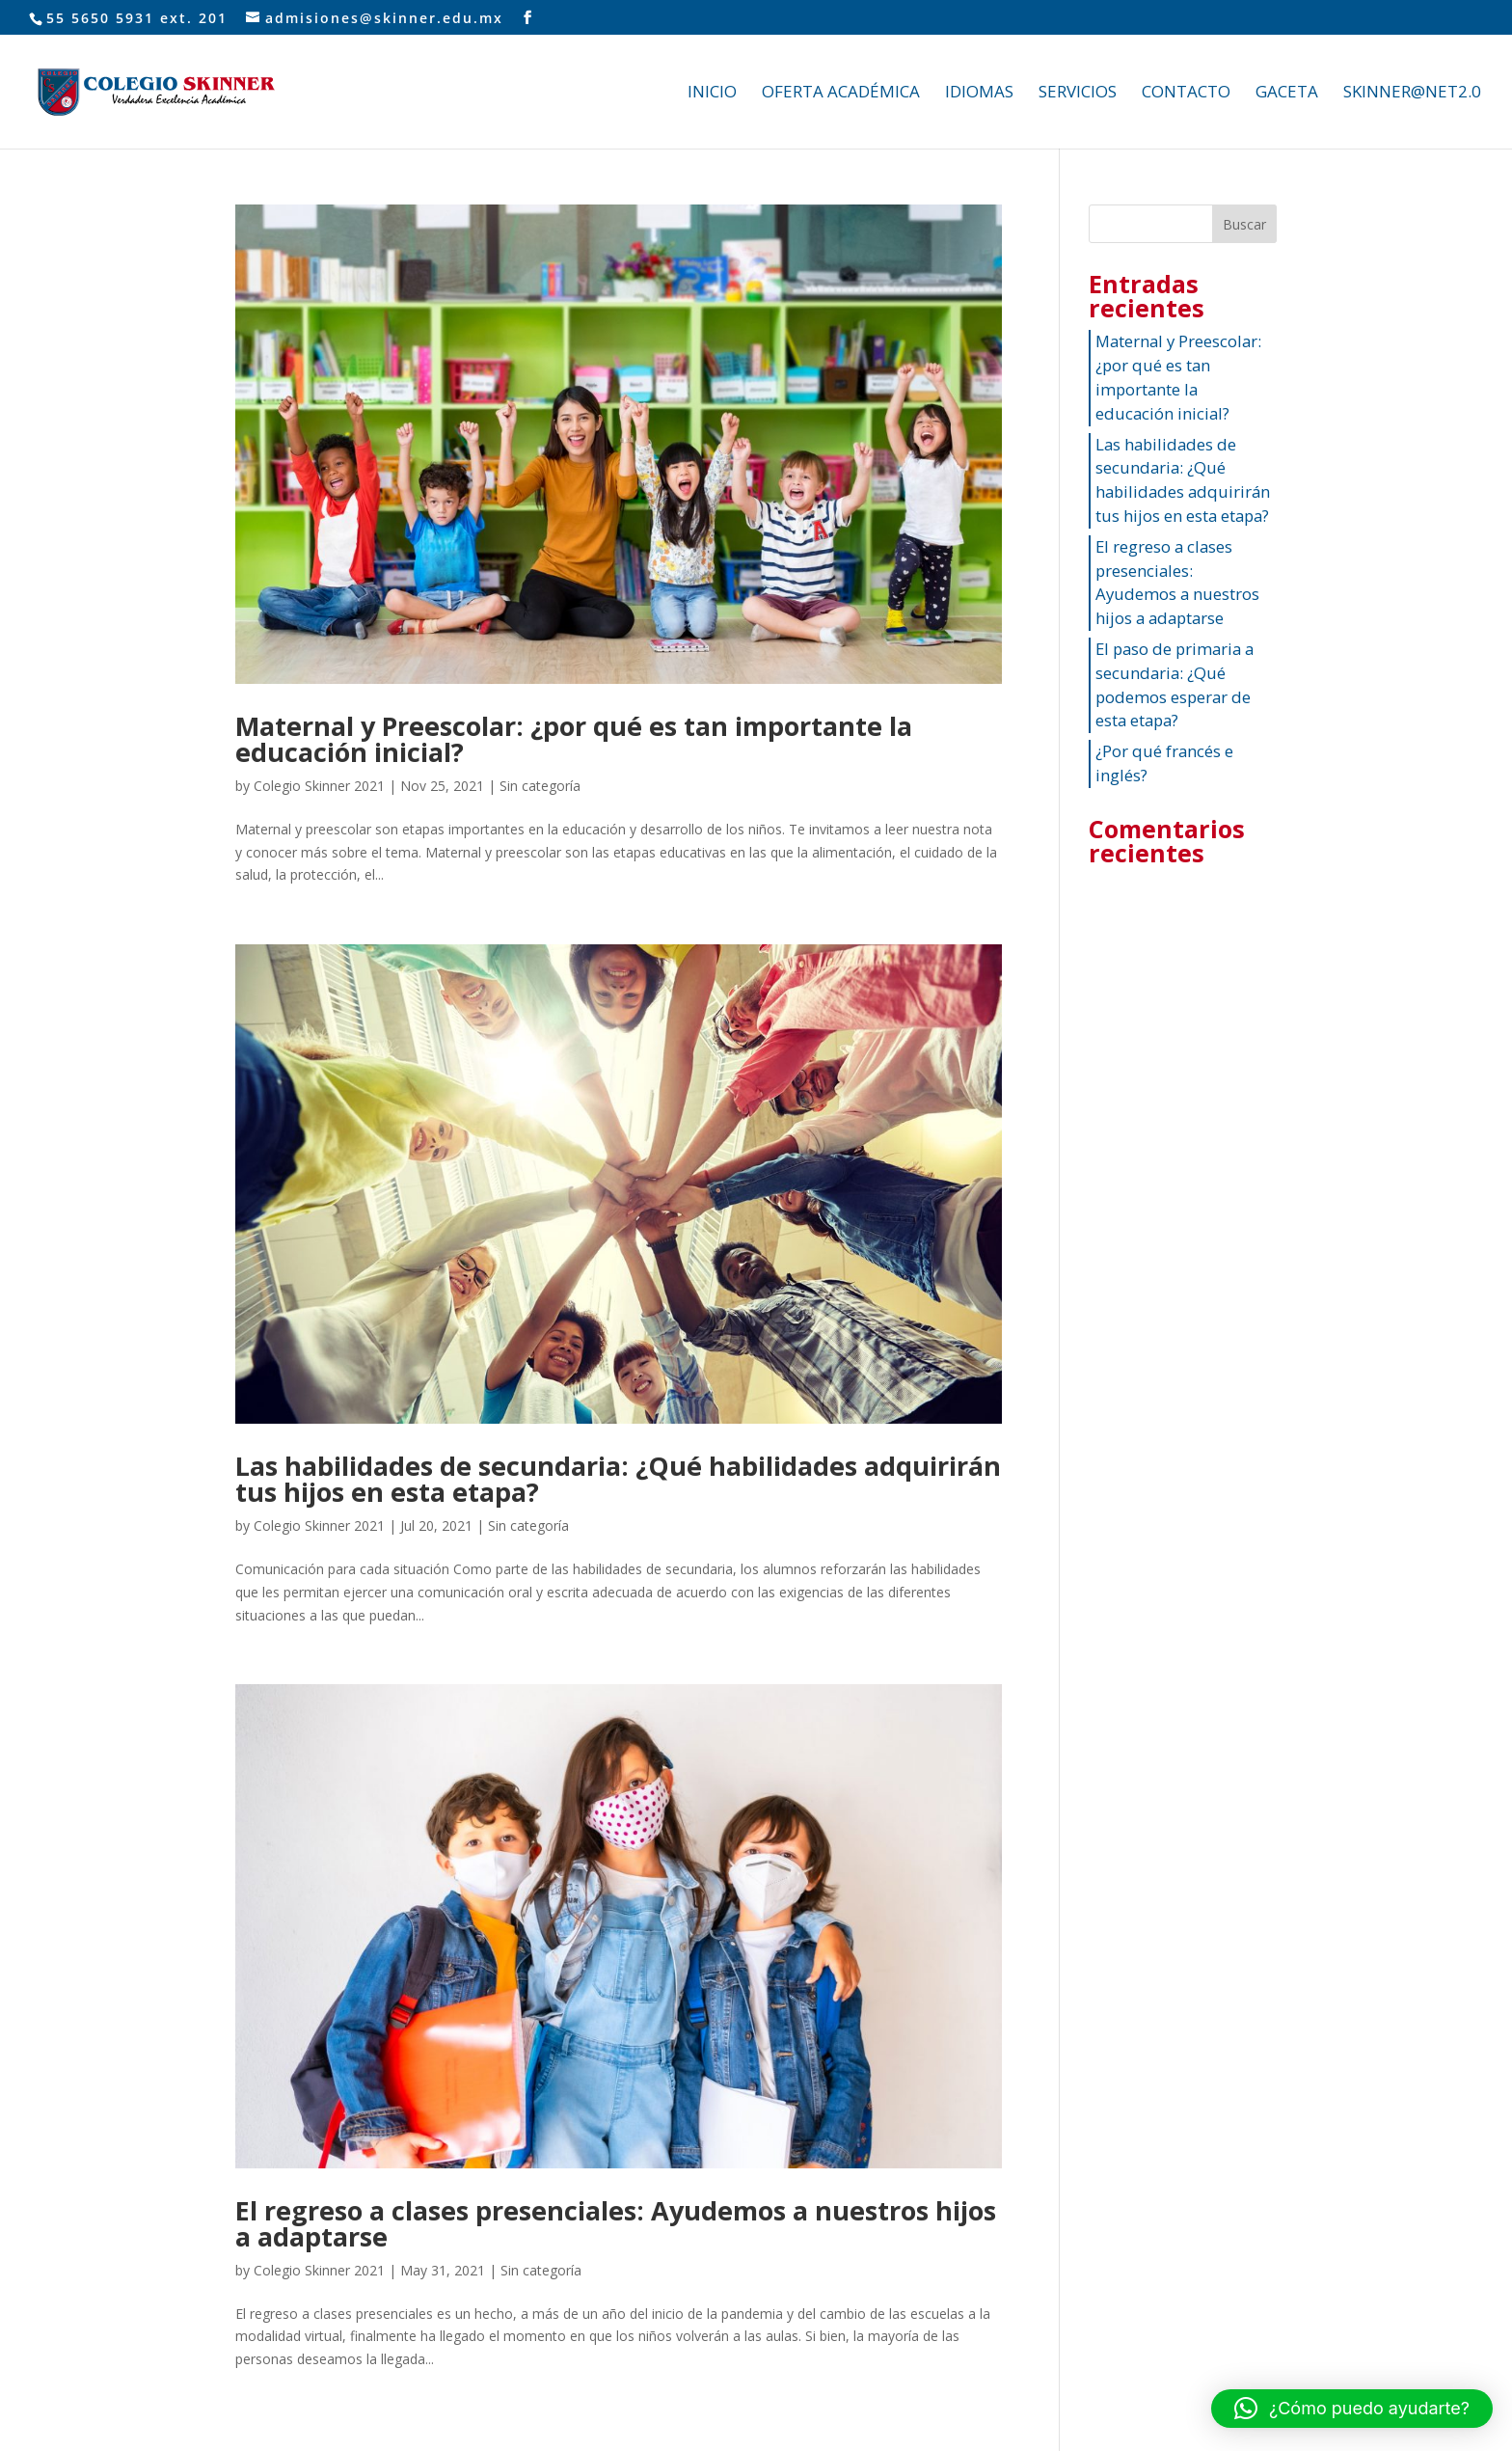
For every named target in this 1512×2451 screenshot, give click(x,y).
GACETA (1287, 93)
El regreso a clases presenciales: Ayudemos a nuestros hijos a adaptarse (615, 2223)
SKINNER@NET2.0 (1412, 93)
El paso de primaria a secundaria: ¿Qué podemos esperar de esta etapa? (1174, 684)
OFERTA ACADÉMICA (841, 93)
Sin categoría (540, 785)
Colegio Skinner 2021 (319, 785)
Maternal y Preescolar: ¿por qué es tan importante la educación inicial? (573, 739)
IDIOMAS (979, 93)
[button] (1352, 2408)
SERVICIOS (1078, 93)
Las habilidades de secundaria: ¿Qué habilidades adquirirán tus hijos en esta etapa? (618, 1479)
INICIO (712, 93)
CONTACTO (1186, 93)
